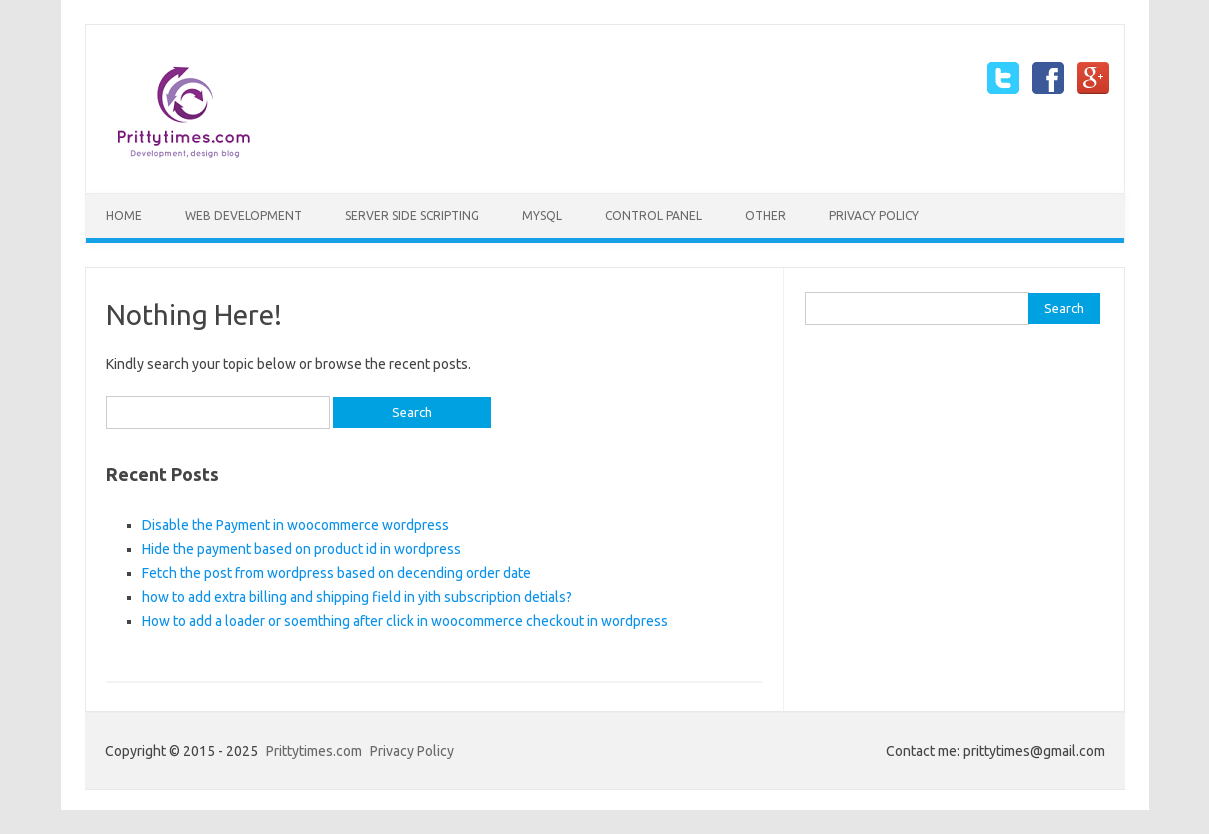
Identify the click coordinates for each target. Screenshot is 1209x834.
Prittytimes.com (314, 751)
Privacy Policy (874, 215)
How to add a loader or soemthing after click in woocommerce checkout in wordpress (405, 621)
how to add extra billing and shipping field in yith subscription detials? (357, 597)
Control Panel (653, 215)
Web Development (243, 215)
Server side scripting (412, 215)
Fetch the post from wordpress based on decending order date (336, 573)
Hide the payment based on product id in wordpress (301, 549)
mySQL (542, 215)
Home (124, 215)
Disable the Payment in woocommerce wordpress (295, 525)
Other (765, 215)
